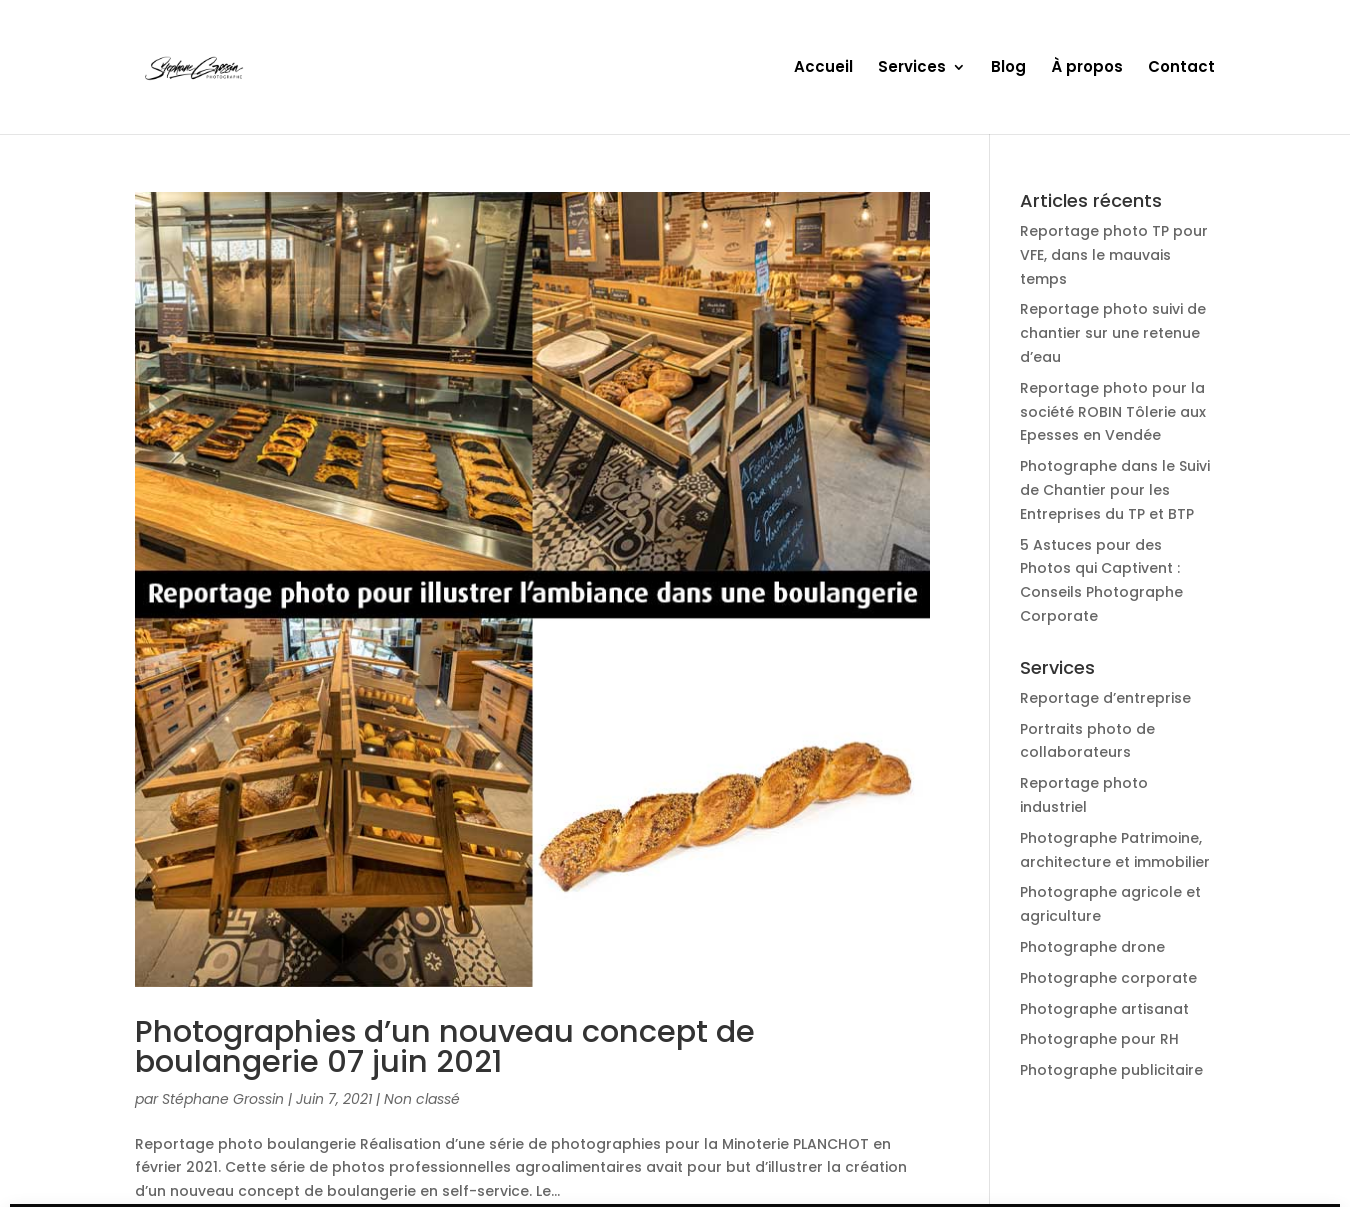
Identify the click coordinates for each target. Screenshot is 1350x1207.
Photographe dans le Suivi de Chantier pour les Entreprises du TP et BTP (1115, 490)
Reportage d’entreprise (1105, 698)
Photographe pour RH (1099, 1039)
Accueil (823, 68)
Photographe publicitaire (1111, 1070)
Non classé (422, 1099)
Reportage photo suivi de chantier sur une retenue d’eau (1113, 333)
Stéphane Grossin (223, 1099)
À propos (1087, 68)
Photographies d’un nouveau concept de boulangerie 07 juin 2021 (445, 1046)
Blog (1008, 68)
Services (912, 68)
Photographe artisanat (1104, 1009)
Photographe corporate (1108, 978)
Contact (1181, 68)
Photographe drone (1092, 947)
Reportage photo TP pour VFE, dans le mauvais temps (1114, 255)
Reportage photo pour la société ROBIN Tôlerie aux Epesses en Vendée (1113, 412)
